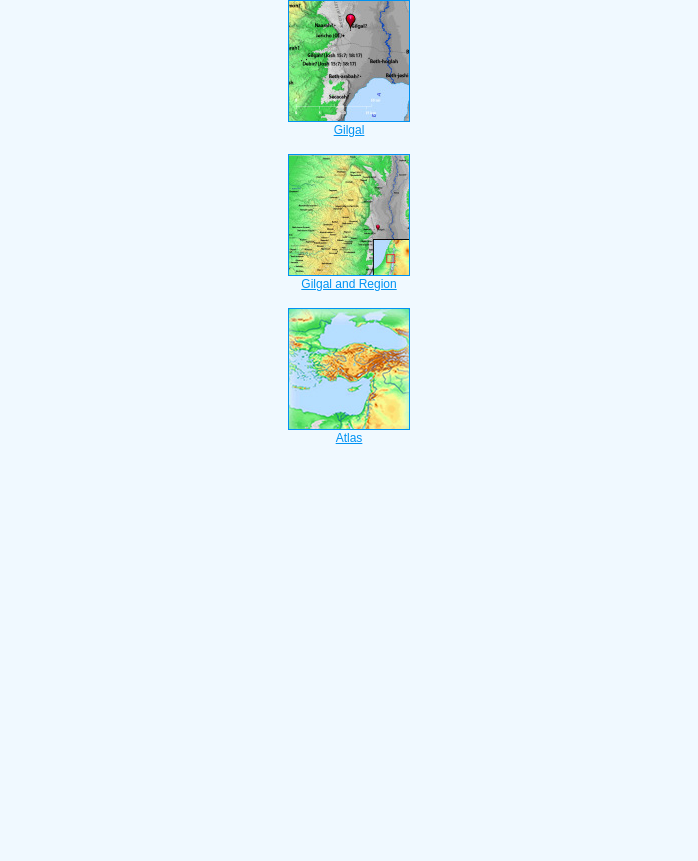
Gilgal (349, 124)
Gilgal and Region (349, 278)
